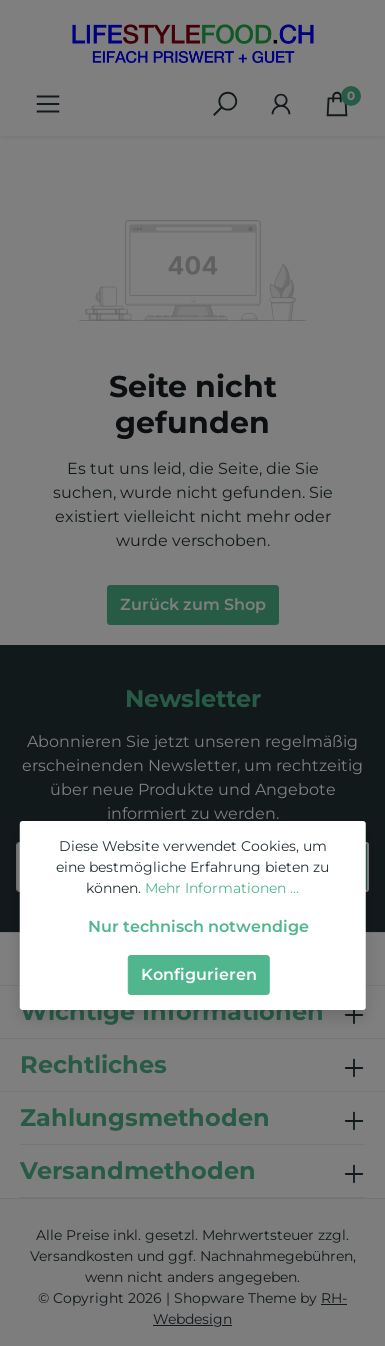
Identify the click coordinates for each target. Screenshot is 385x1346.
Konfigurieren (199, 974)
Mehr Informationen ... (222, 888)
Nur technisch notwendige (198, 926)
